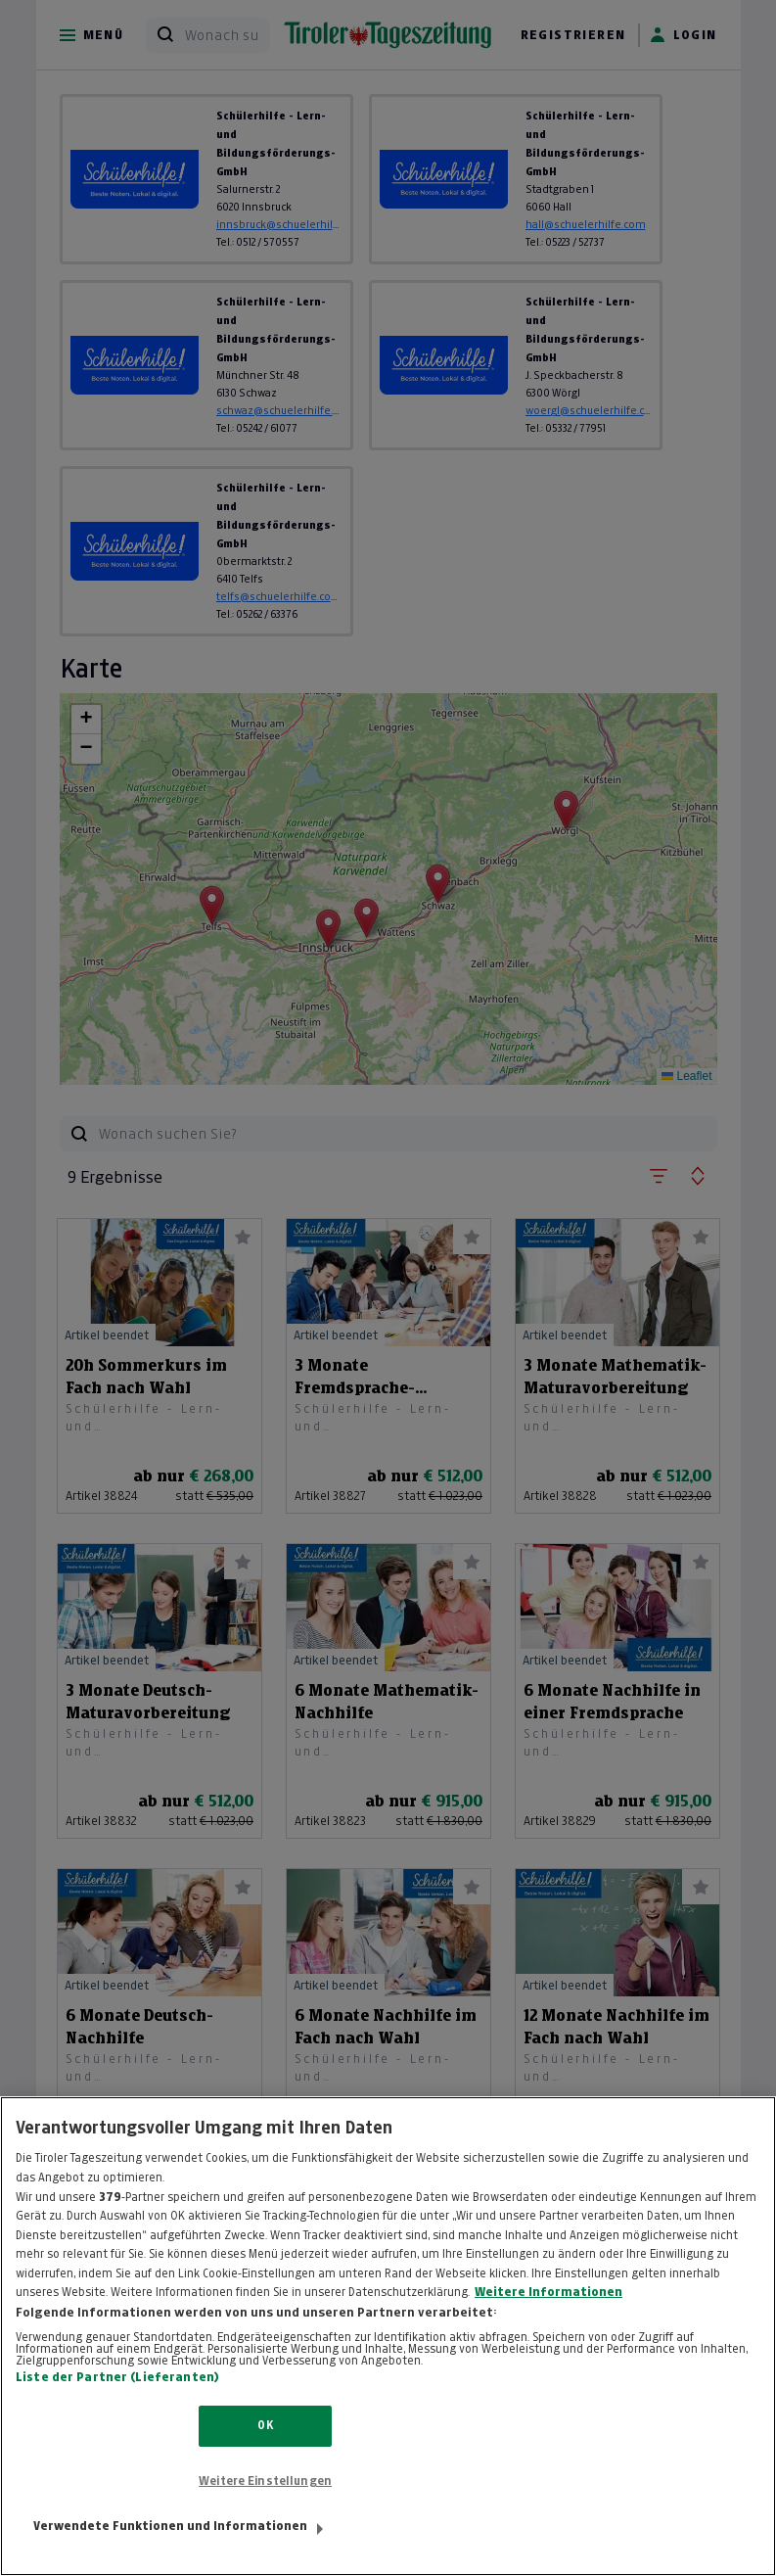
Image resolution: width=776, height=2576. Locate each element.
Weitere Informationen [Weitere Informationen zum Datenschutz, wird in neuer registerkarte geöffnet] (548, 2312)
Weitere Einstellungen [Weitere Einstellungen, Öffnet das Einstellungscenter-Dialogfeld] (265, 2501)
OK (264, 2447)
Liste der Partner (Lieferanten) (117, 2399)
